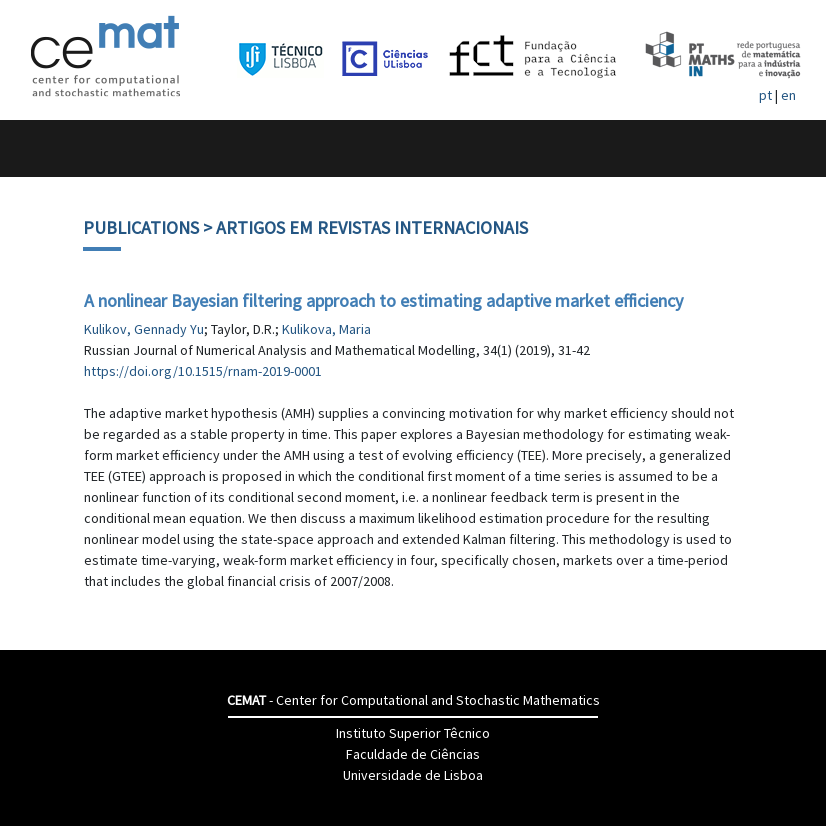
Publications (141, 227)
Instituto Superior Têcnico (413, 733)
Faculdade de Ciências (413, 754)
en (788, 95)
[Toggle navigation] (36, 148)
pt (765, 95)
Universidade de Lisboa (413, 775)
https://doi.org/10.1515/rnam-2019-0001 (203, 371)
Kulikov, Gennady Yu (144, 329)
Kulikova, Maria (326, 329)
